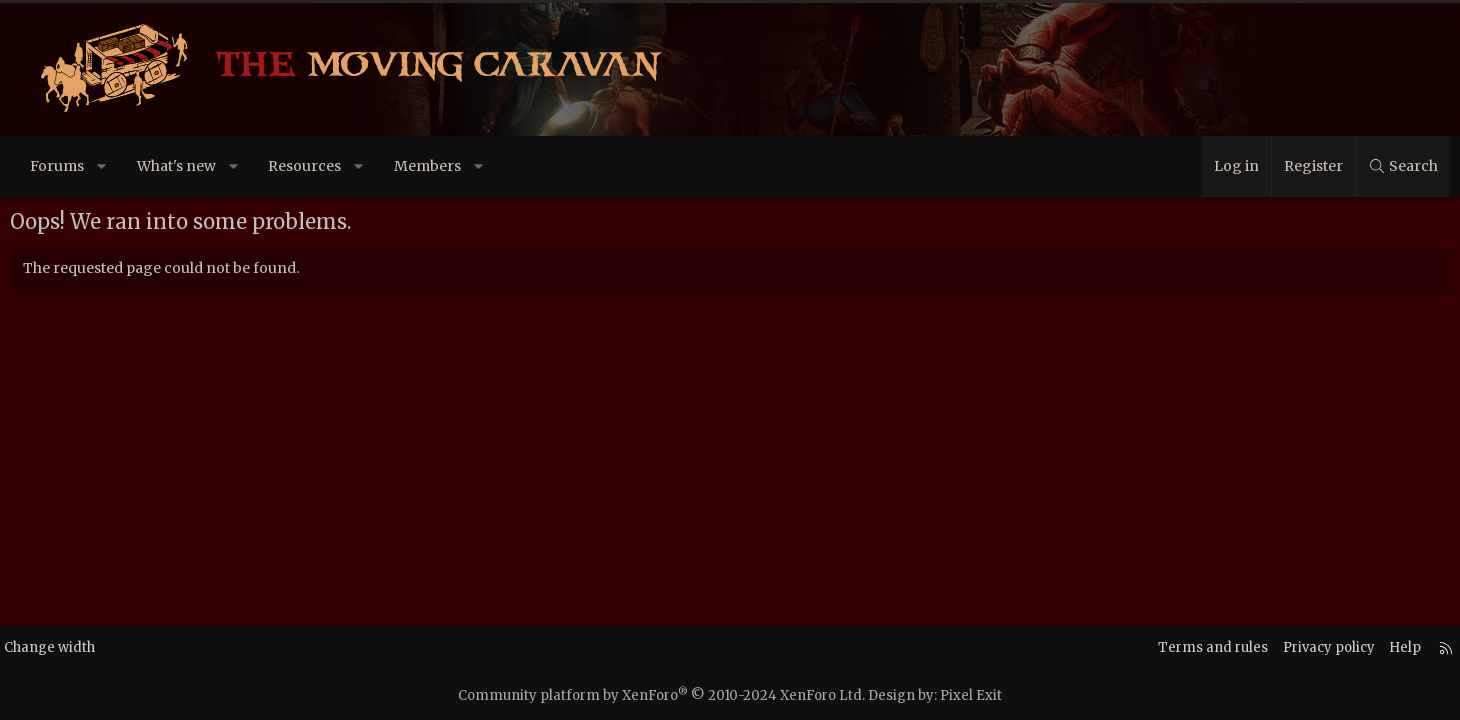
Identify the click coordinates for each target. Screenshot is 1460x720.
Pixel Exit (971, 695)
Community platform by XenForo (661, 695)
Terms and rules (1158, 648)
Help (1359, 648)
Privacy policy (1279, 648)
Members (457, 166)
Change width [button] (97, 648)
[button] (132, 166)
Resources (334, 166)
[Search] (1372, 166)
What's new (206, 166)
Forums (87, 166)
